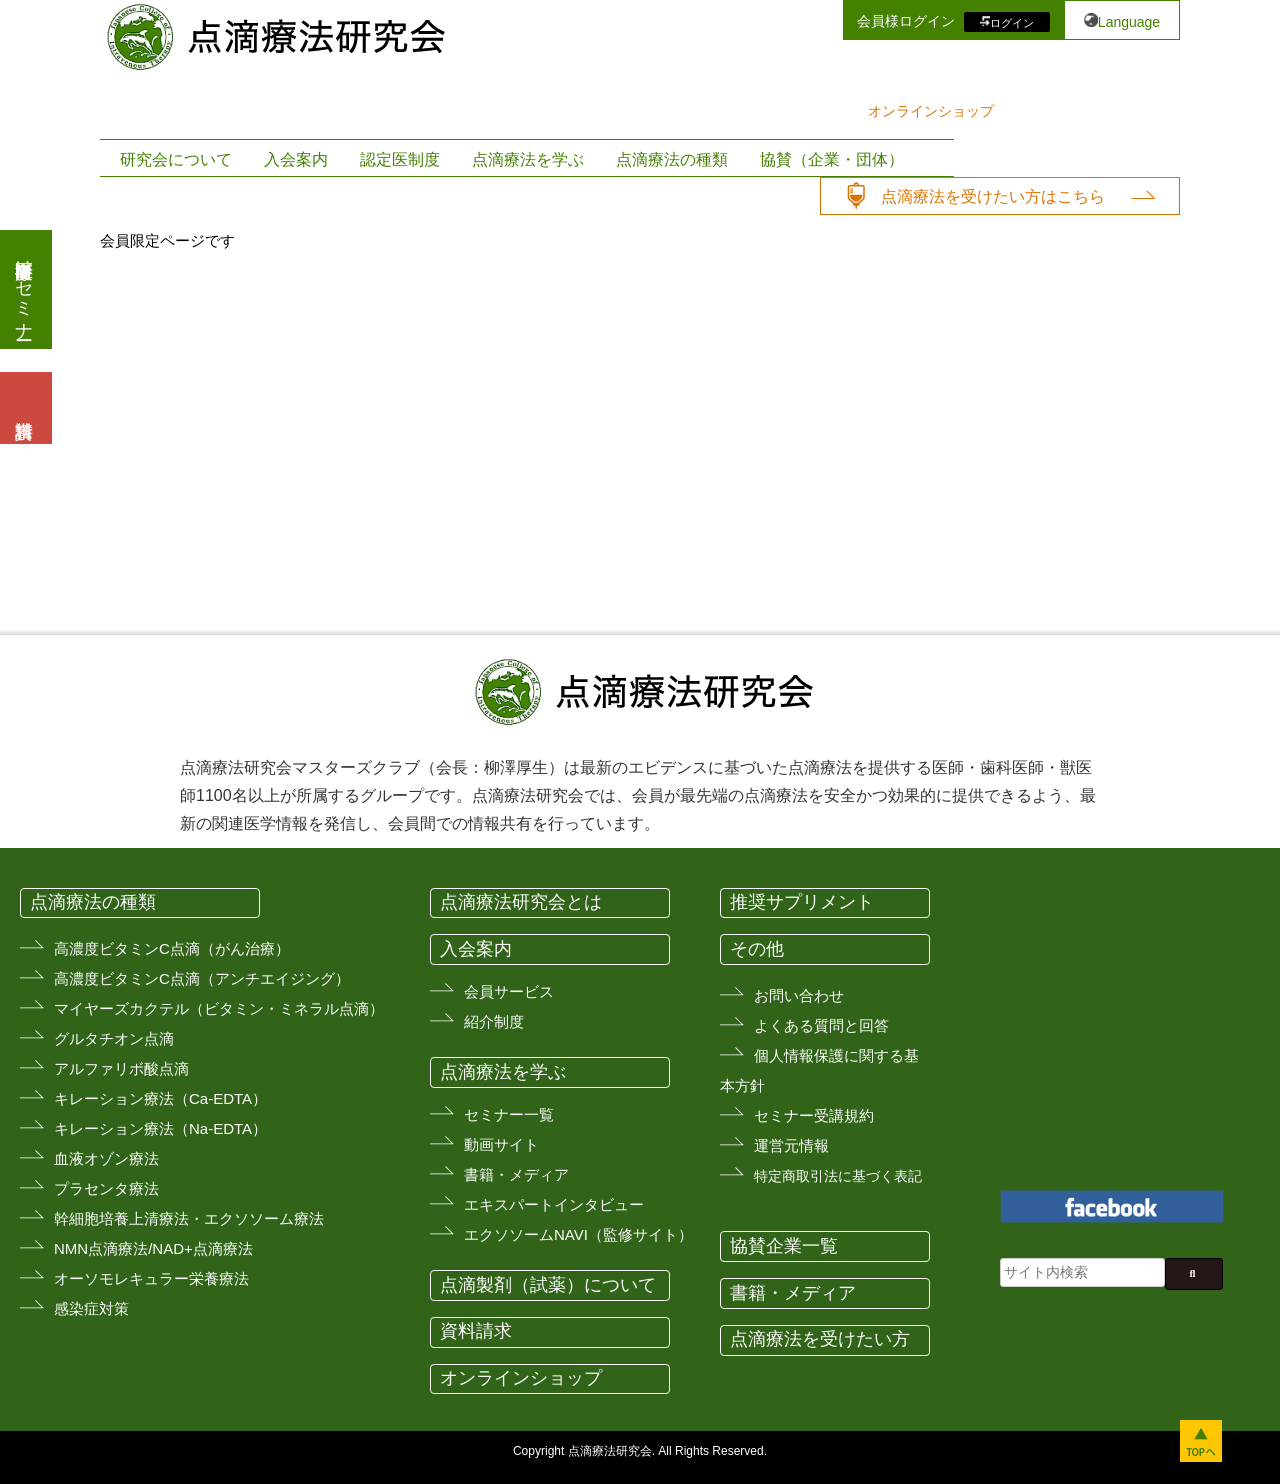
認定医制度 (400, 159)
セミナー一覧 (509, 1114)
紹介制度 (494, 1021)
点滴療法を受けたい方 (820, 1339)
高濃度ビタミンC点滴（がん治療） (172, 948)
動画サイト (501, 1144)
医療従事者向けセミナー (24, 289)
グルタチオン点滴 (114, 1038)
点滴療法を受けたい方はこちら (993, 196)
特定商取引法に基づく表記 (838, 1176)
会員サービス (509, 991)
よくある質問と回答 (821, 1025)
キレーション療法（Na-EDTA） (160, 1128)
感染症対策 (91, 1308)
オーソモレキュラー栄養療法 (151, 1278)
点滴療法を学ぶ (528, 159)
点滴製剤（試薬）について (548, 1285)
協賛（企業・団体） (832, 159)
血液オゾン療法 (106, 1158)
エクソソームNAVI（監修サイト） (578, 1234)
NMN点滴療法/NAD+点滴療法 (153, 1248)
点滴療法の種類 (672, 159)
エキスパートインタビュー (554, 1204)
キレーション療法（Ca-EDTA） (160, 1098)
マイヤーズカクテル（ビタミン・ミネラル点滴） (219, 1008)
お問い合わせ (799, 995)
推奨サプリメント (802, 902)
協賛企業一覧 (784, 1246)
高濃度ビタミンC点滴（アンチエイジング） (202, 978)
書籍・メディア (516, 1174)
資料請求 (476, 1331)
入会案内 (296, 159)
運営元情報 (791, 1145)
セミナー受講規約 (814, 1115)
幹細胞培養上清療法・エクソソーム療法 (189, 1218)
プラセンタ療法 (106, 1188)
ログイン (1012, 22)
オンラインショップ (931, 111)
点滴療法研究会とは (521, 902)
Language (1129, 22)
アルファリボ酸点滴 (121, 1068)
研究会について (176, 159)
